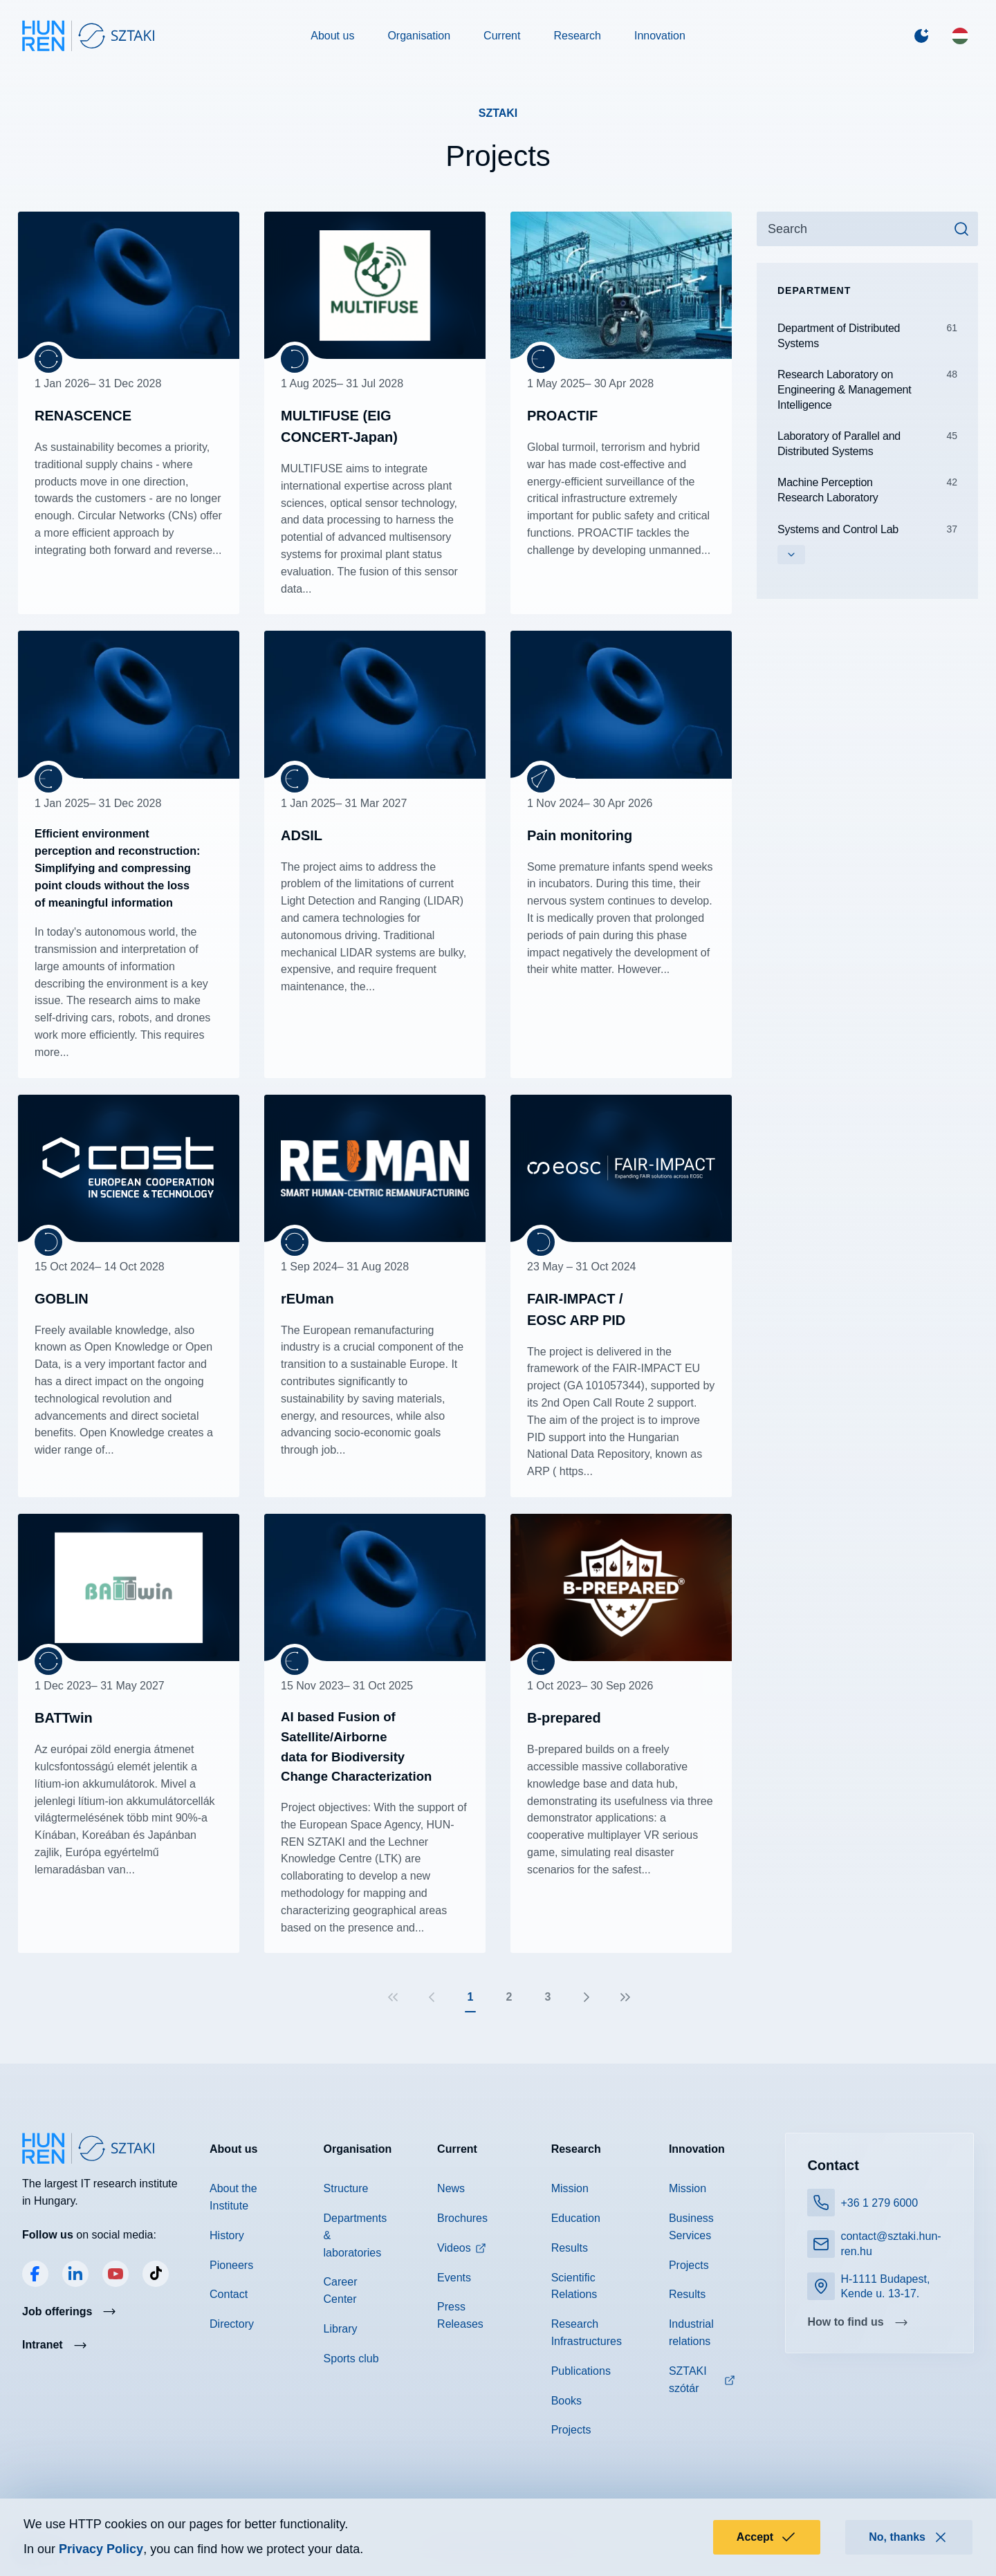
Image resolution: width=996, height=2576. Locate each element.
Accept (767, 2537)
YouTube (115, 2274)
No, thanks (909, 2537)
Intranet (42, 2345)
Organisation (418, 35)
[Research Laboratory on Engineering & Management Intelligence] (48, 359)
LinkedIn (75, 2274)
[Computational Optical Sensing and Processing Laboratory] (541, 779)
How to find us (845, 2322)
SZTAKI (498, 113)
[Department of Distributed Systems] (294, 359)
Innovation (659, 35)
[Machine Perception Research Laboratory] (541, 359)
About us (332, 35)
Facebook (35, 2274)
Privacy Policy (101, 2549)
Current (501, 35)
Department (814, 290)
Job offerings (57, 2311)
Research (576, 35)
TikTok (155, 2274)
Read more (128, 413)
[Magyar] (960, 36)
